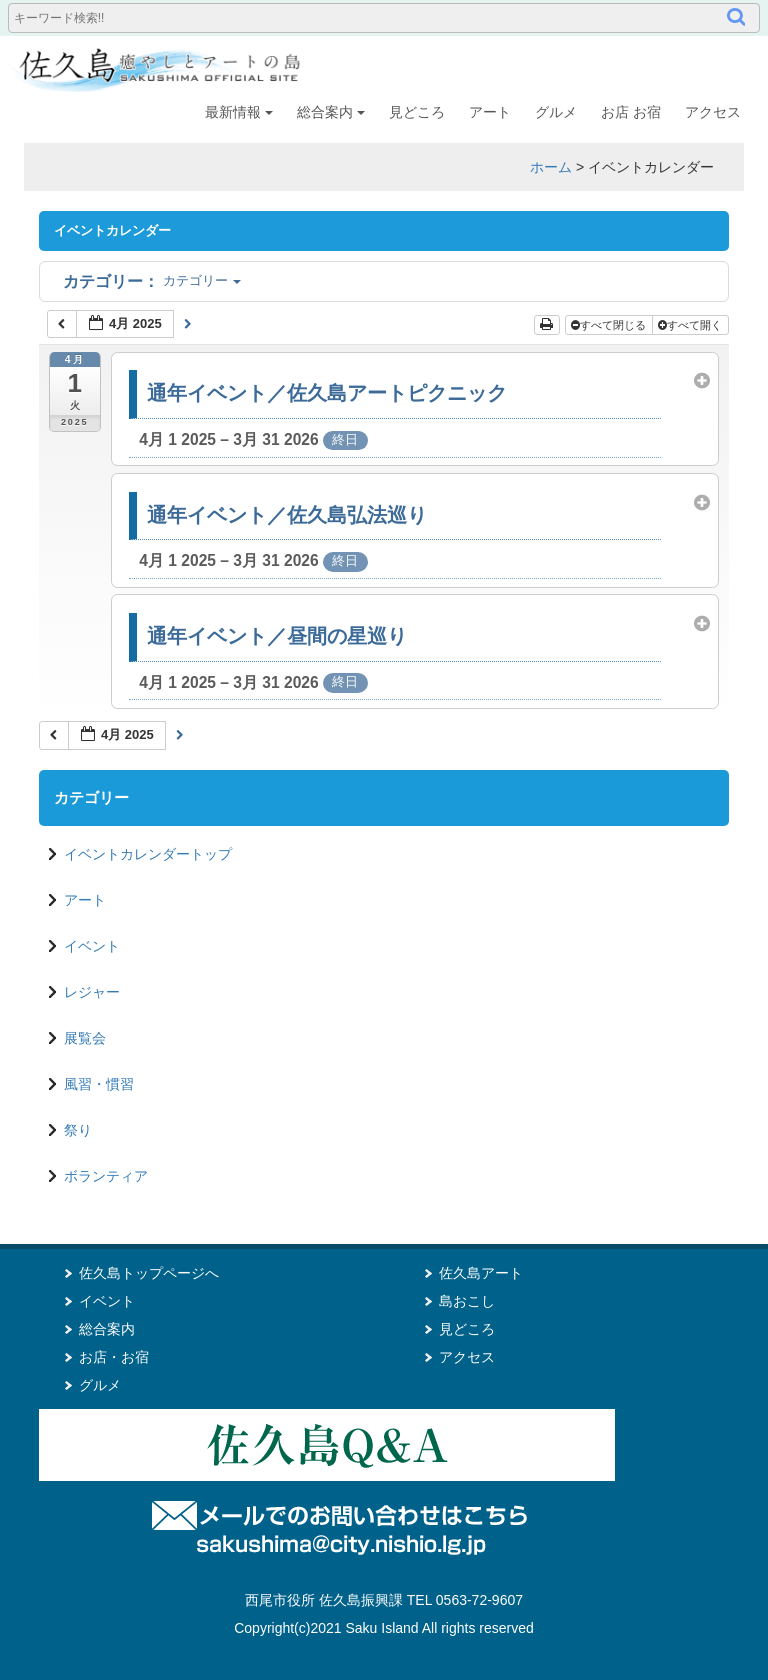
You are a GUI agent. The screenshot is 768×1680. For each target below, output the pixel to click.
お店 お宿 (631, 112)
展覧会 (85, 1038)
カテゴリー (152, 280)
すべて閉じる (610, 325)
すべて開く (691, 325)
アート (490, 112)
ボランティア (106, 1176)
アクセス (713, 112)
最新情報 (239, 112)
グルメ (556, 112)
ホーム (551, 167)
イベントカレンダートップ (148, 854)
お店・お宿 (114, 1357)
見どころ (417, 112)
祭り (78, 1130)
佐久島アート (481, 1273)
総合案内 (331, 112)
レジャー (92, 992)
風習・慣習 (99, 1084)
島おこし (467, 1301)
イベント (92, 946)
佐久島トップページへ (149, 1273)
